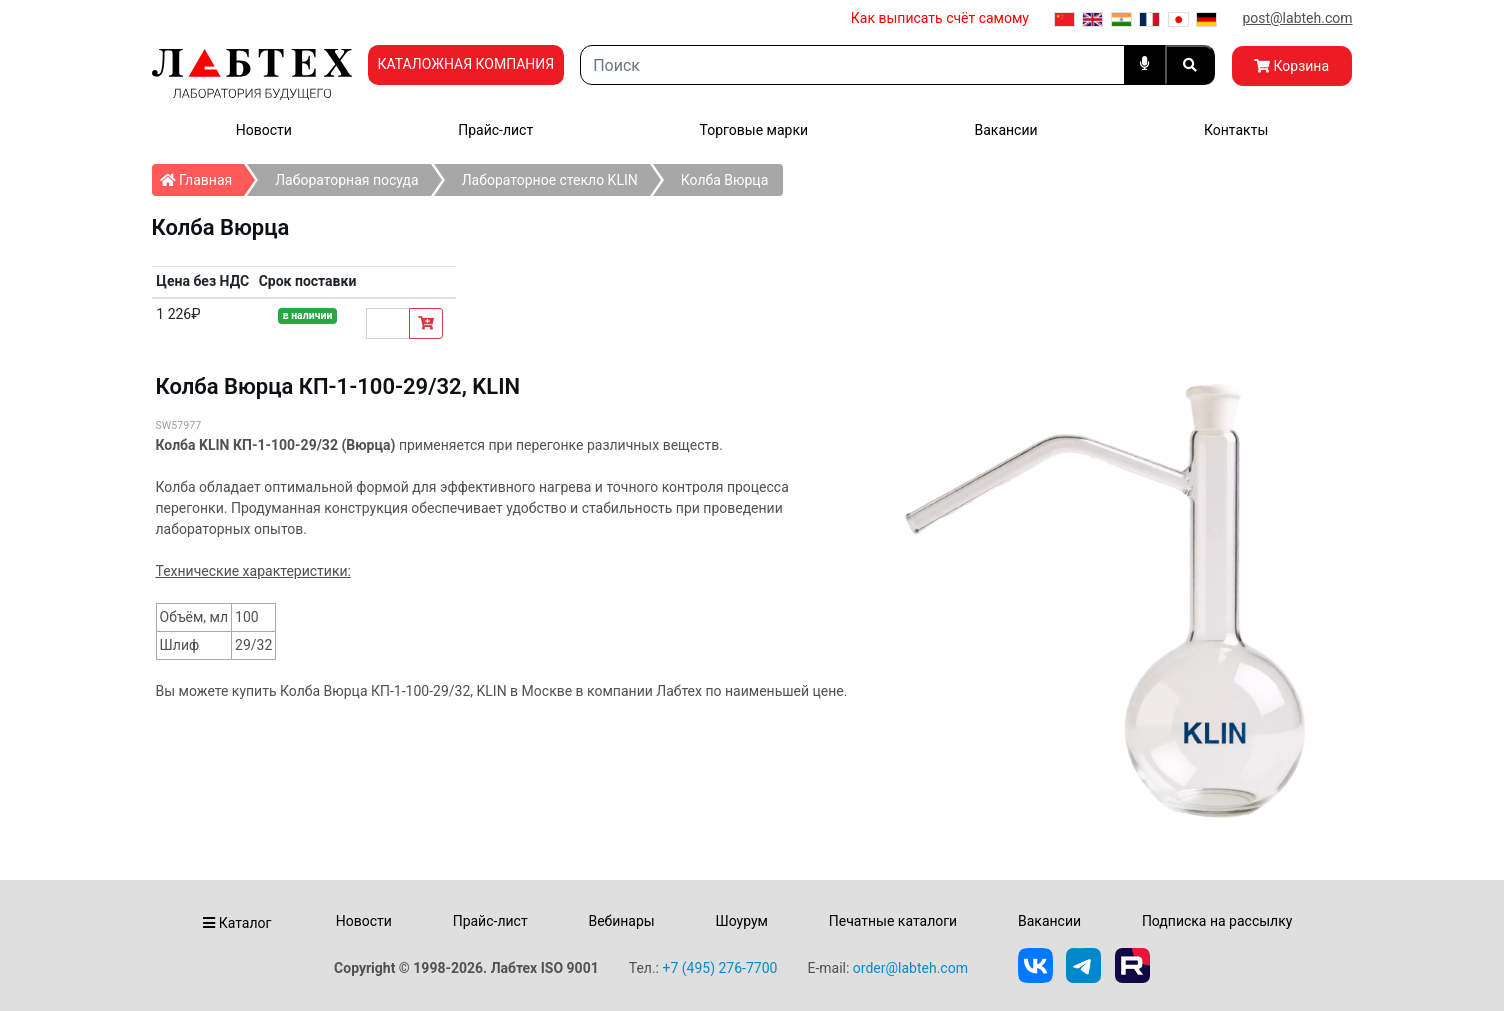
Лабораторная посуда (346, 180)
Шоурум (741, 921)
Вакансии (1005, 130)
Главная (202, 176)
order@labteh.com (910, 968)
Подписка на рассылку (1217, 921)
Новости (264, 130)
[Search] (852, 65)
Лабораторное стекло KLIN (550, 180)
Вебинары (621, 921)
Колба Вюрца (725, 180)
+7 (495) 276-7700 (719, 968)
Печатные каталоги (893, 921)
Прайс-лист (495, 130)
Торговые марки (754, 130)
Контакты (1236, 130)
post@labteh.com (1297, 18)
